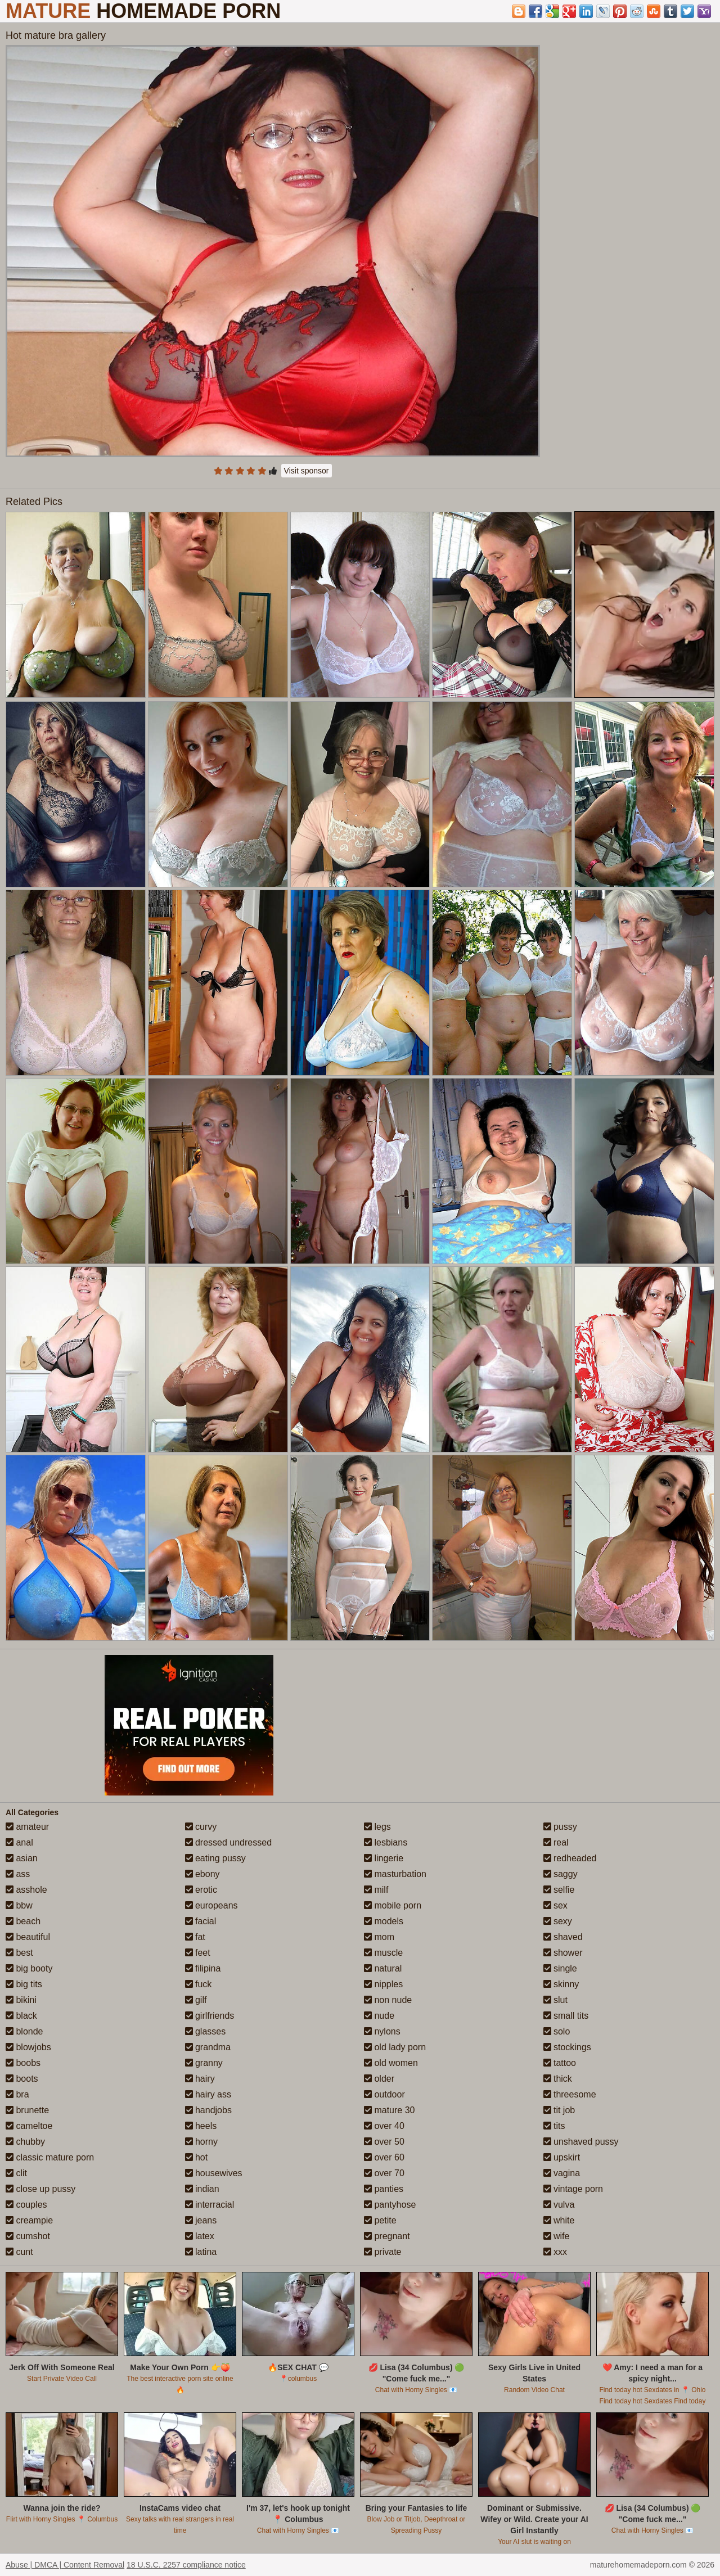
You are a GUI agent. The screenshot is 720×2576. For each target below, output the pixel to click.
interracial (210, 2204)
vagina (561, 2173)
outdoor (384, 2094)
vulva (559, 2204)
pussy (560, 1826)
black (21, 2015)
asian (22, 1858)
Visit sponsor (306, 470)
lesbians (385, 1842)
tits (554, 2126)
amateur (27, 1826)
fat (195, 1937)
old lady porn (395, 2047)
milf (376, 1889)
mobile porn (392, 1905)
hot (196, 2157)
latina (201, 2252)
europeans (211, 1905)
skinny (561, 1984)
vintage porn (573, 2189)
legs (377, 1826)
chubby (25, 2141)
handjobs (208, 2110)
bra (17, 2094)
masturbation (395, 1874)
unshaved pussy (581, 2141)
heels (201, 2126)
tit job (559, 2110)
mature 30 (389, 2110)
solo (556, 2031)
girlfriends (210, 2015)
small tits (566, 2015)
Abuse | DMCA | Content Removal (65, 2564)
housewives (213, 2173)
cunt (19, 2252)
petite (380, 2220)
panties (383, 2189)
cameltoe (29, 2126)
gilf (196, 2000)
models (383, 1921)
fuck (198, 1984)
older (379, 2078)
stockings (567, 2047)
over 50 (384, 2141)
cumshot (28, 2236)
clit (16, 2173)
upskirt (561, 2157)
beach (23, 1921)
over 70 (384, 2173)
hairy (200, 2078)
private (382, 2252)
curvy (201, 1826)
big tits (24, 1984)
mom (379, 1937)
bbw (19, 1905)
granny (204, 2063)
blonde (24, 2031)
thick (557, 2078)
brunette (27, 2110)
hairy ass (208, 2094)
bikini (21, 2000)
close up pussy (40, 2189)
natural (383, 1968)
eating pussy (215, 1858)
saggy (560, 1874)
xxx (555, 2252)
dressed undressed (228, 1842)
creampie (29, 2220)
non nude (388, 2000)
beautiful (28, 1937)
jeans (201, 2220)
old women (391, 2063)
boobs (23, 2063)
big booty (29, 1968)
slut (555, 2000)
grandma (208, 2047)
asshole (26, 1889)
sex (555, 1905)
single (560, 1968)
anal (19, 1842)
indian (202, 2189)
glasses (205, 2031)
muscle (383, 1952)
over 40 (384, 2126)
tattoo (559, 2063)
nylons (382, 2031)
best (19, 1952)
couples (26, 2204)
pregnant (387, 2236)
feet (197, 1952)
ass (18, 1874)
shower (563, 1952)
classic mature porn (50, 2157)
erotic (201, 1889)
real (556, 1842)
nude (379, 2015)
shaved (563, 1937)
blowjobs (28, 2047)
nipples (383, 1984)
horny (201, 2141)
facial (201, 1921)
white (559, 2220)
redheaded (570, 1858)
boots (22, 2078)
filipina (203, 1968)
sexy (557, 1921)
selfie (559, 1889)
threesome (569, 2094)
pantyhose (390, 2204)
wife (556, 2236)
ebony (202, 1874)
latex (199, 2236)
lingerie (383, 1858)
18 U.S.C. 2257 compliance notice (186, 2564)
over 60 (384, 2157)
